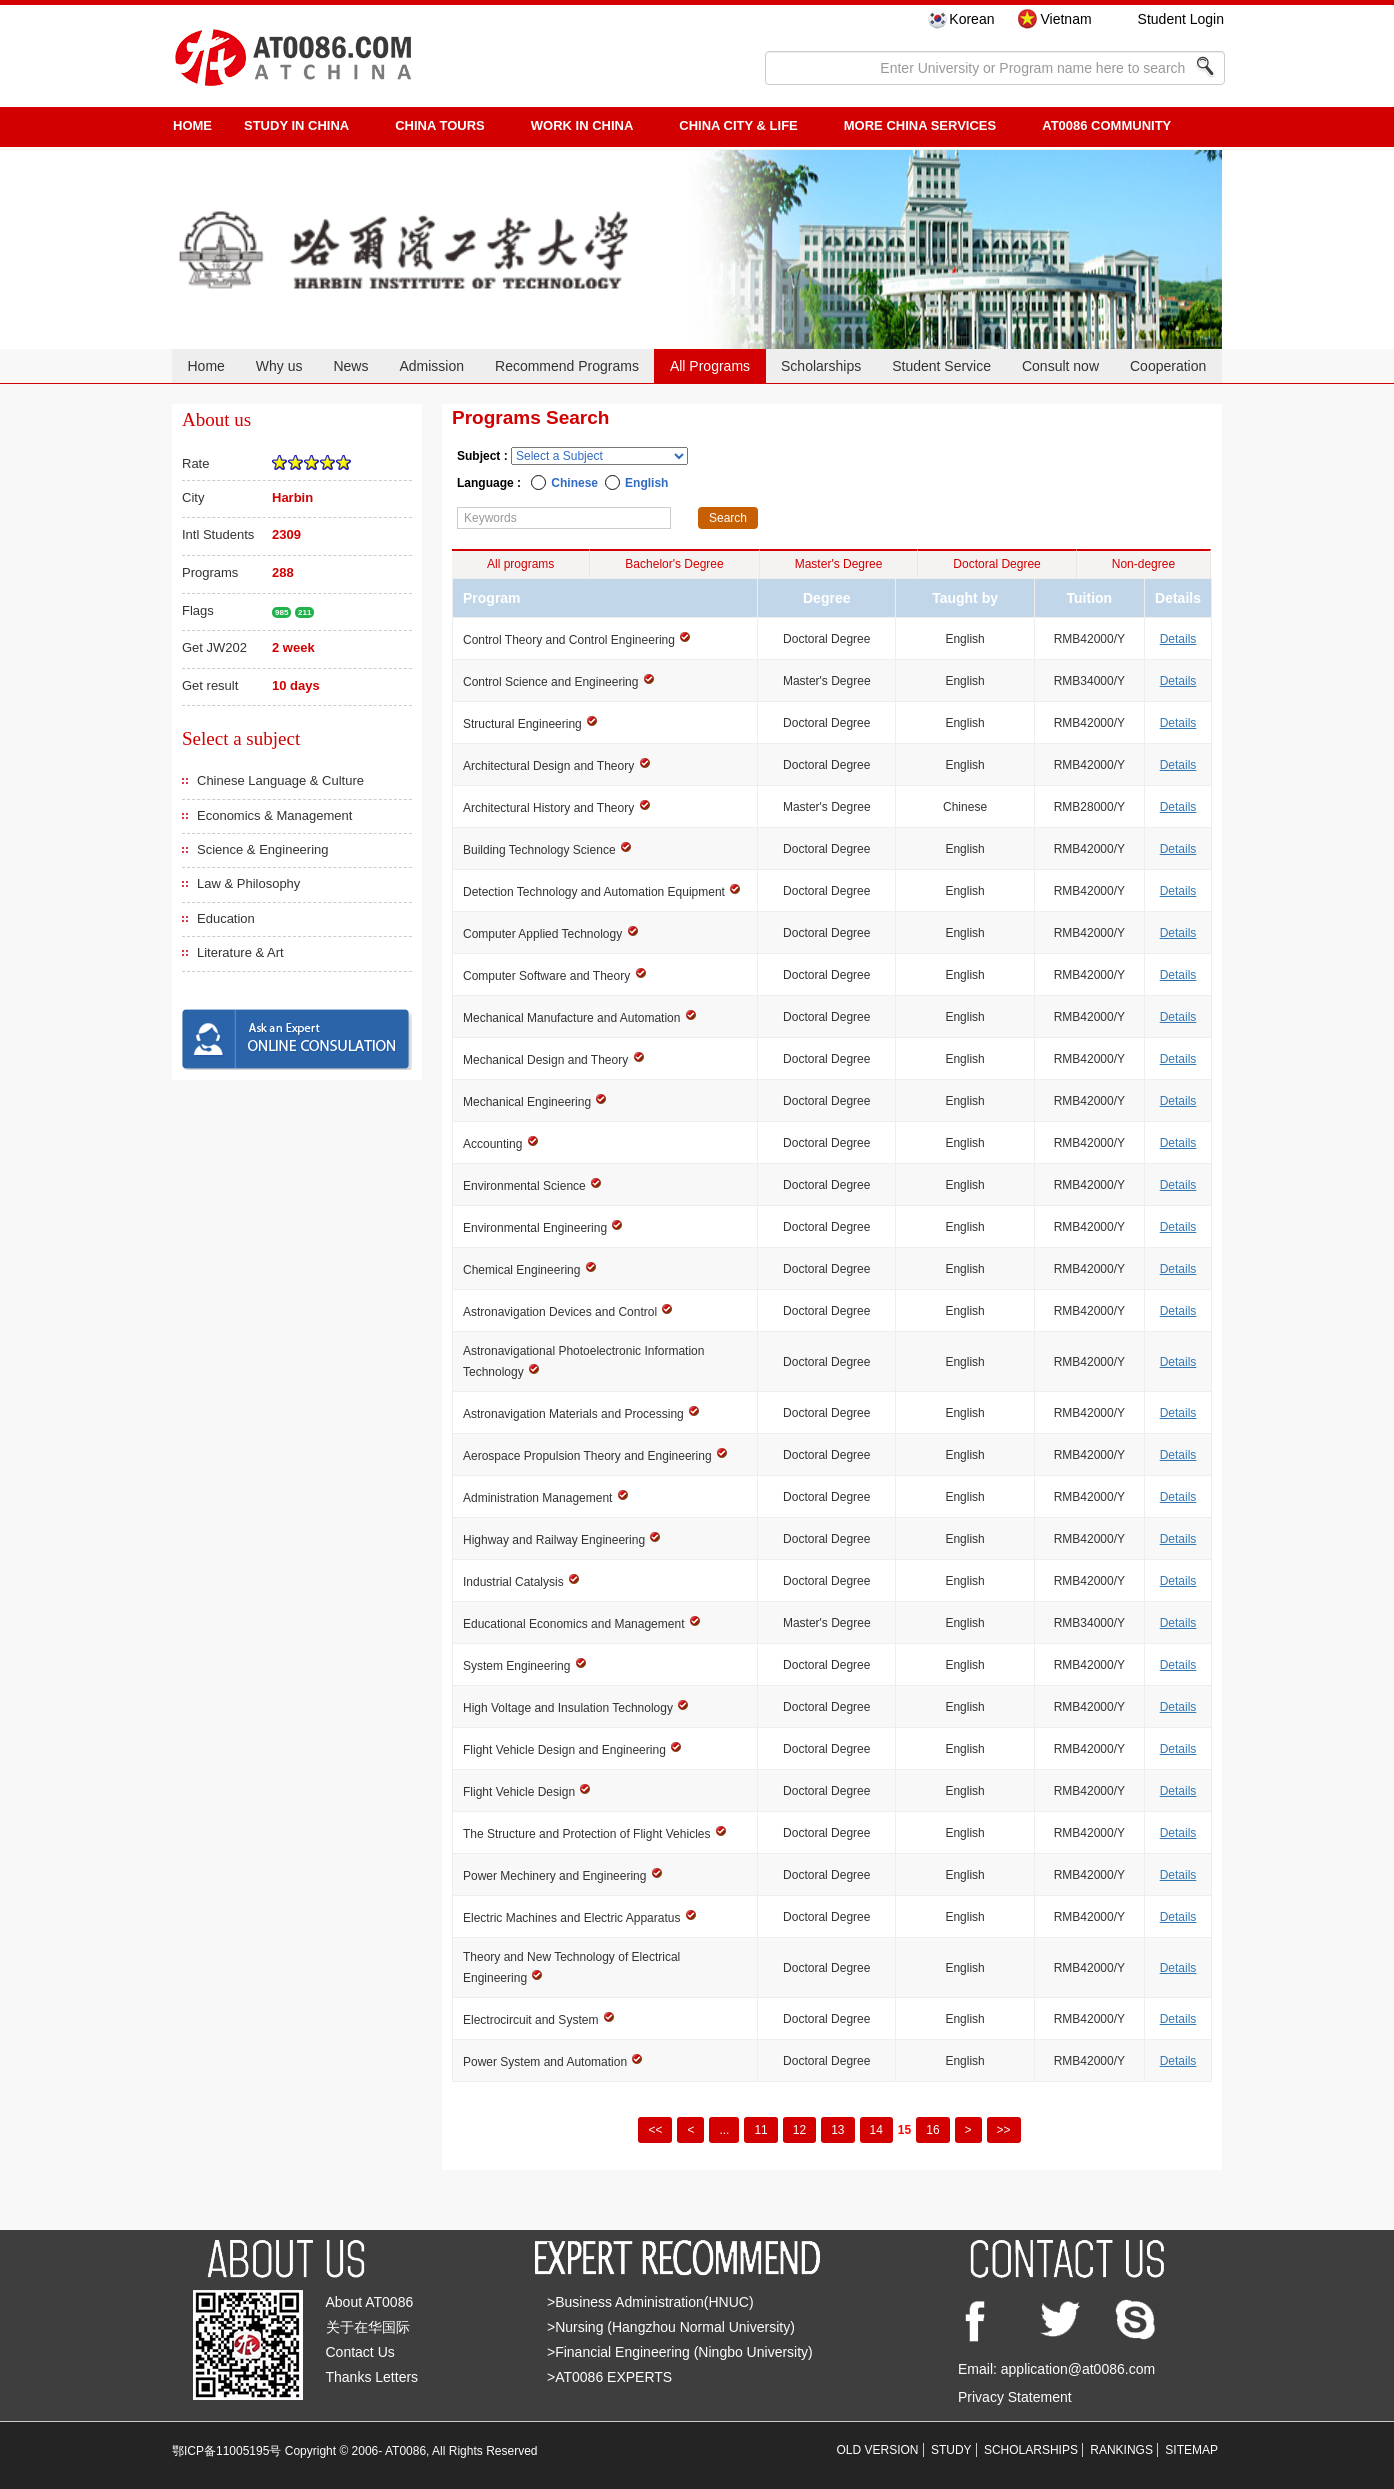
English (646, 483)
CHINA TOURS (440, 125)
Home (205, 366)
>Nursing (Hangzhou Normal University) (671, 2327)
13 (837, 2130)
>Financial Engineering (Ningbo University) (680, 2352)
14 (876, 2130)
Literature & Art (240, 952)
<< (655, 2130)
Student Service (941, 366)
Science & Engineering (263, 849)
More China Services (920, 125)
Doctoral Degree (996, 564)
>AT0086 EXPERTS (609, 2377)
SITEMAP (1191, 2450)
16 (932, 2130)
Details (1178, 639)
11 (760, 2130)
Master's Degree (839, 564)
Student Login (1181, 19)
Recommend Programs (567, 366)
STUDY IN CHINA (296, 125)
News (350, 366)
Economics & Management (274, 815)
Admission (431, 366)
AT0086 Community (1106, 125)
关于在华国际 (368, 2327)
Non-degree (1143, 564)
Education (226, 918)
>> (1004, 2130)
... (724, 2130)
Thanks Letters (372, 2377)
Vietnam (1065, 19)
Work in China (582, 125)
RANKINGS (1121, 2450)
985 (281, 612)
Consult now (1060, 366)
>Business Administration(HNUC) (650, 2302)
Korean (971, 19)
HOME (192, 125)
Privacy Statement (1015, 2397)
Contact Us (360, 2352)
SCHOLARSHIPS (1031, 2450)
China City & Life (738, 125)
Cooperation (1168, 366)
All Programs (710, 366)
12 (799, 2130)
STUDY (951, 2450)
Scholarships (821, 366)
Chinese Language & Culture (280, 780)
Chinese (574, 483)
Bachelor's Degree (674, 564)
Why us (279, 366)
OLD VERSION (878, 2450)
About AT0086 (370, 2302)
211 (304, 612)
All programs (520, 564)
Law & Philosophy (248, 883)
